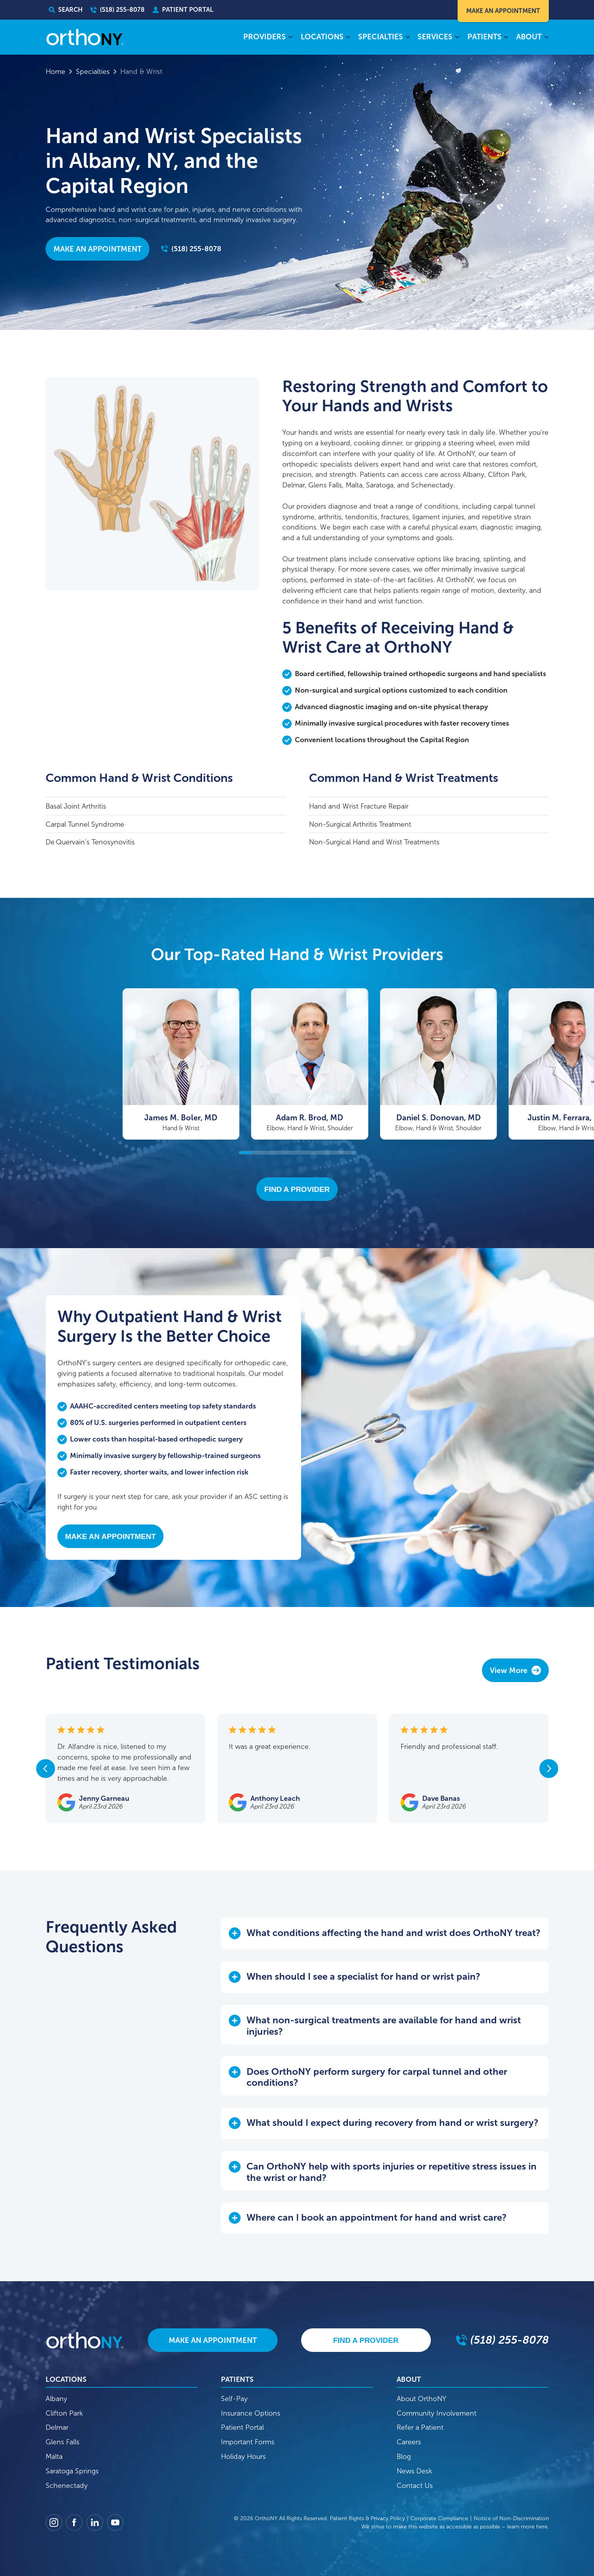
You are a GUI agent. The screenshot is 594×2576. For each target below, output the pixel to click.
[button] (384, 1933)
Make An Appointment (503, 10)
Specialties (93, 71)
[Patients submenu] (506, 37)
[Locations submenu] (348, 37)
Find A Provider (296, 1189)
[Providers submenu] (290, 37)
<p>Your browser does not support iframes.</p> (249, 1685)
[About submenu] (546, 37)
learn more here (527, 2527)
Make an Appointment (97, 249)
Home (55, 71)
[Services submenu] (457, 37)
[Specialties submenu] (407, 37)
